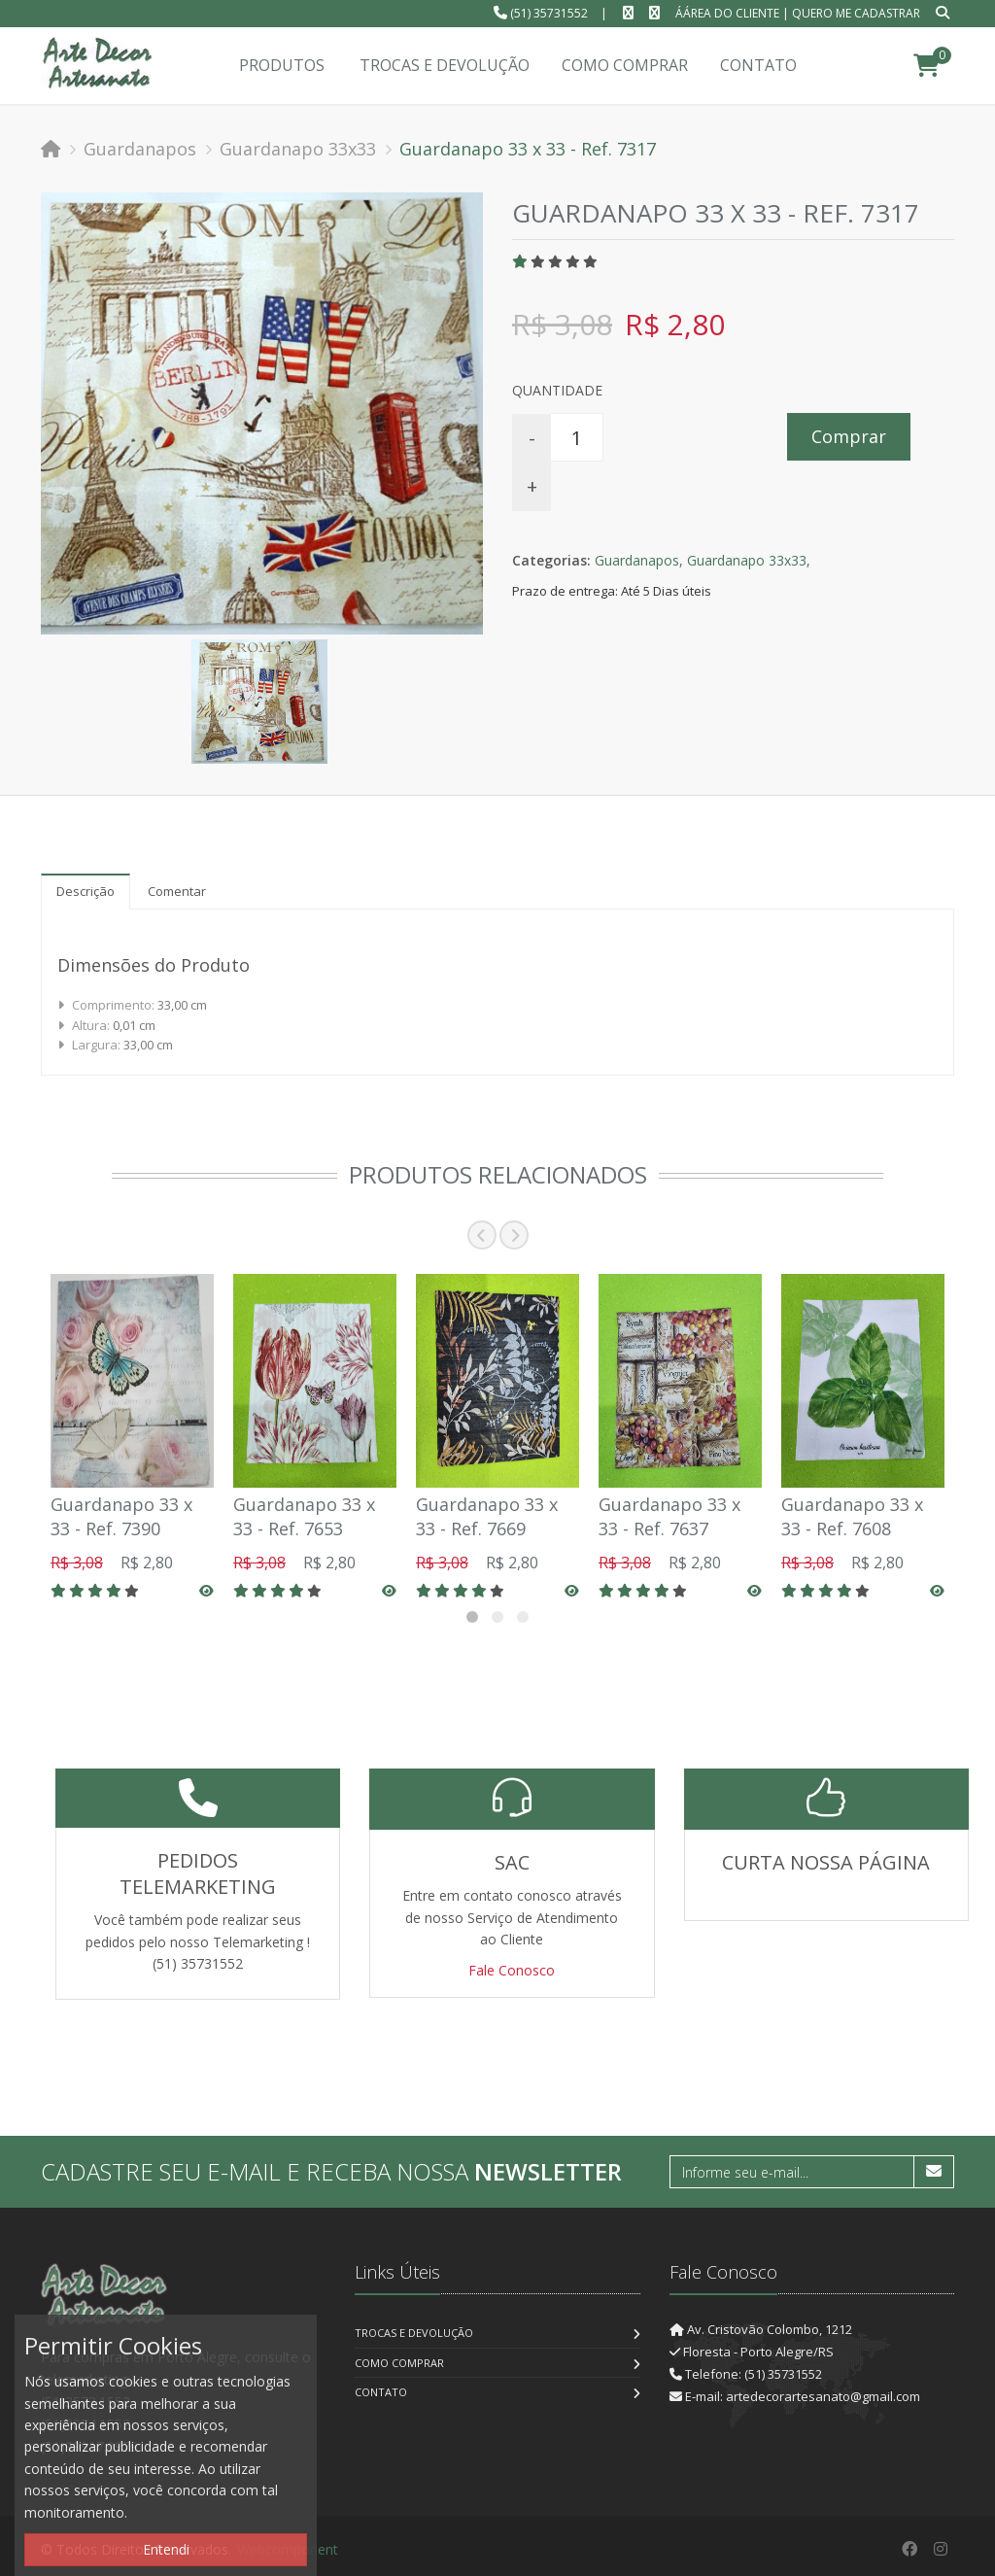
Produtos (282, 65)
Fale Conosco (511, 1970)
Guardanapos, (639, 560)
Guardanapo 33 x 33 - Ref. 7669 (487, 1516)
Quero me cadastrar (856, 13)
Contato (381, 2392)
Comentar (177, 891)
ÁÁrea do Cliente (727, 13)
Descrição (85, 891)
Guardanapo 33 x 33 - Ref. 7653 (304, 1516)
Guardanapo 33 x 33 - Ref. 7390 (121, 1516)
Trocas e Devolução (414, 2332)
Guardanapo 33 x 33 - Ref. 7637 (669, 1516)
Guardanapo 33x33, (748, 560)
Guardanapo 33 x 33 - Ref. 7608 (852, 1516)
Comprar (848, 436)
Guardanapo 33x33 (298, 148)
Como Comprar (399, 2362)
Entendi (166, 2549)
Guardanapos (140, 148)
